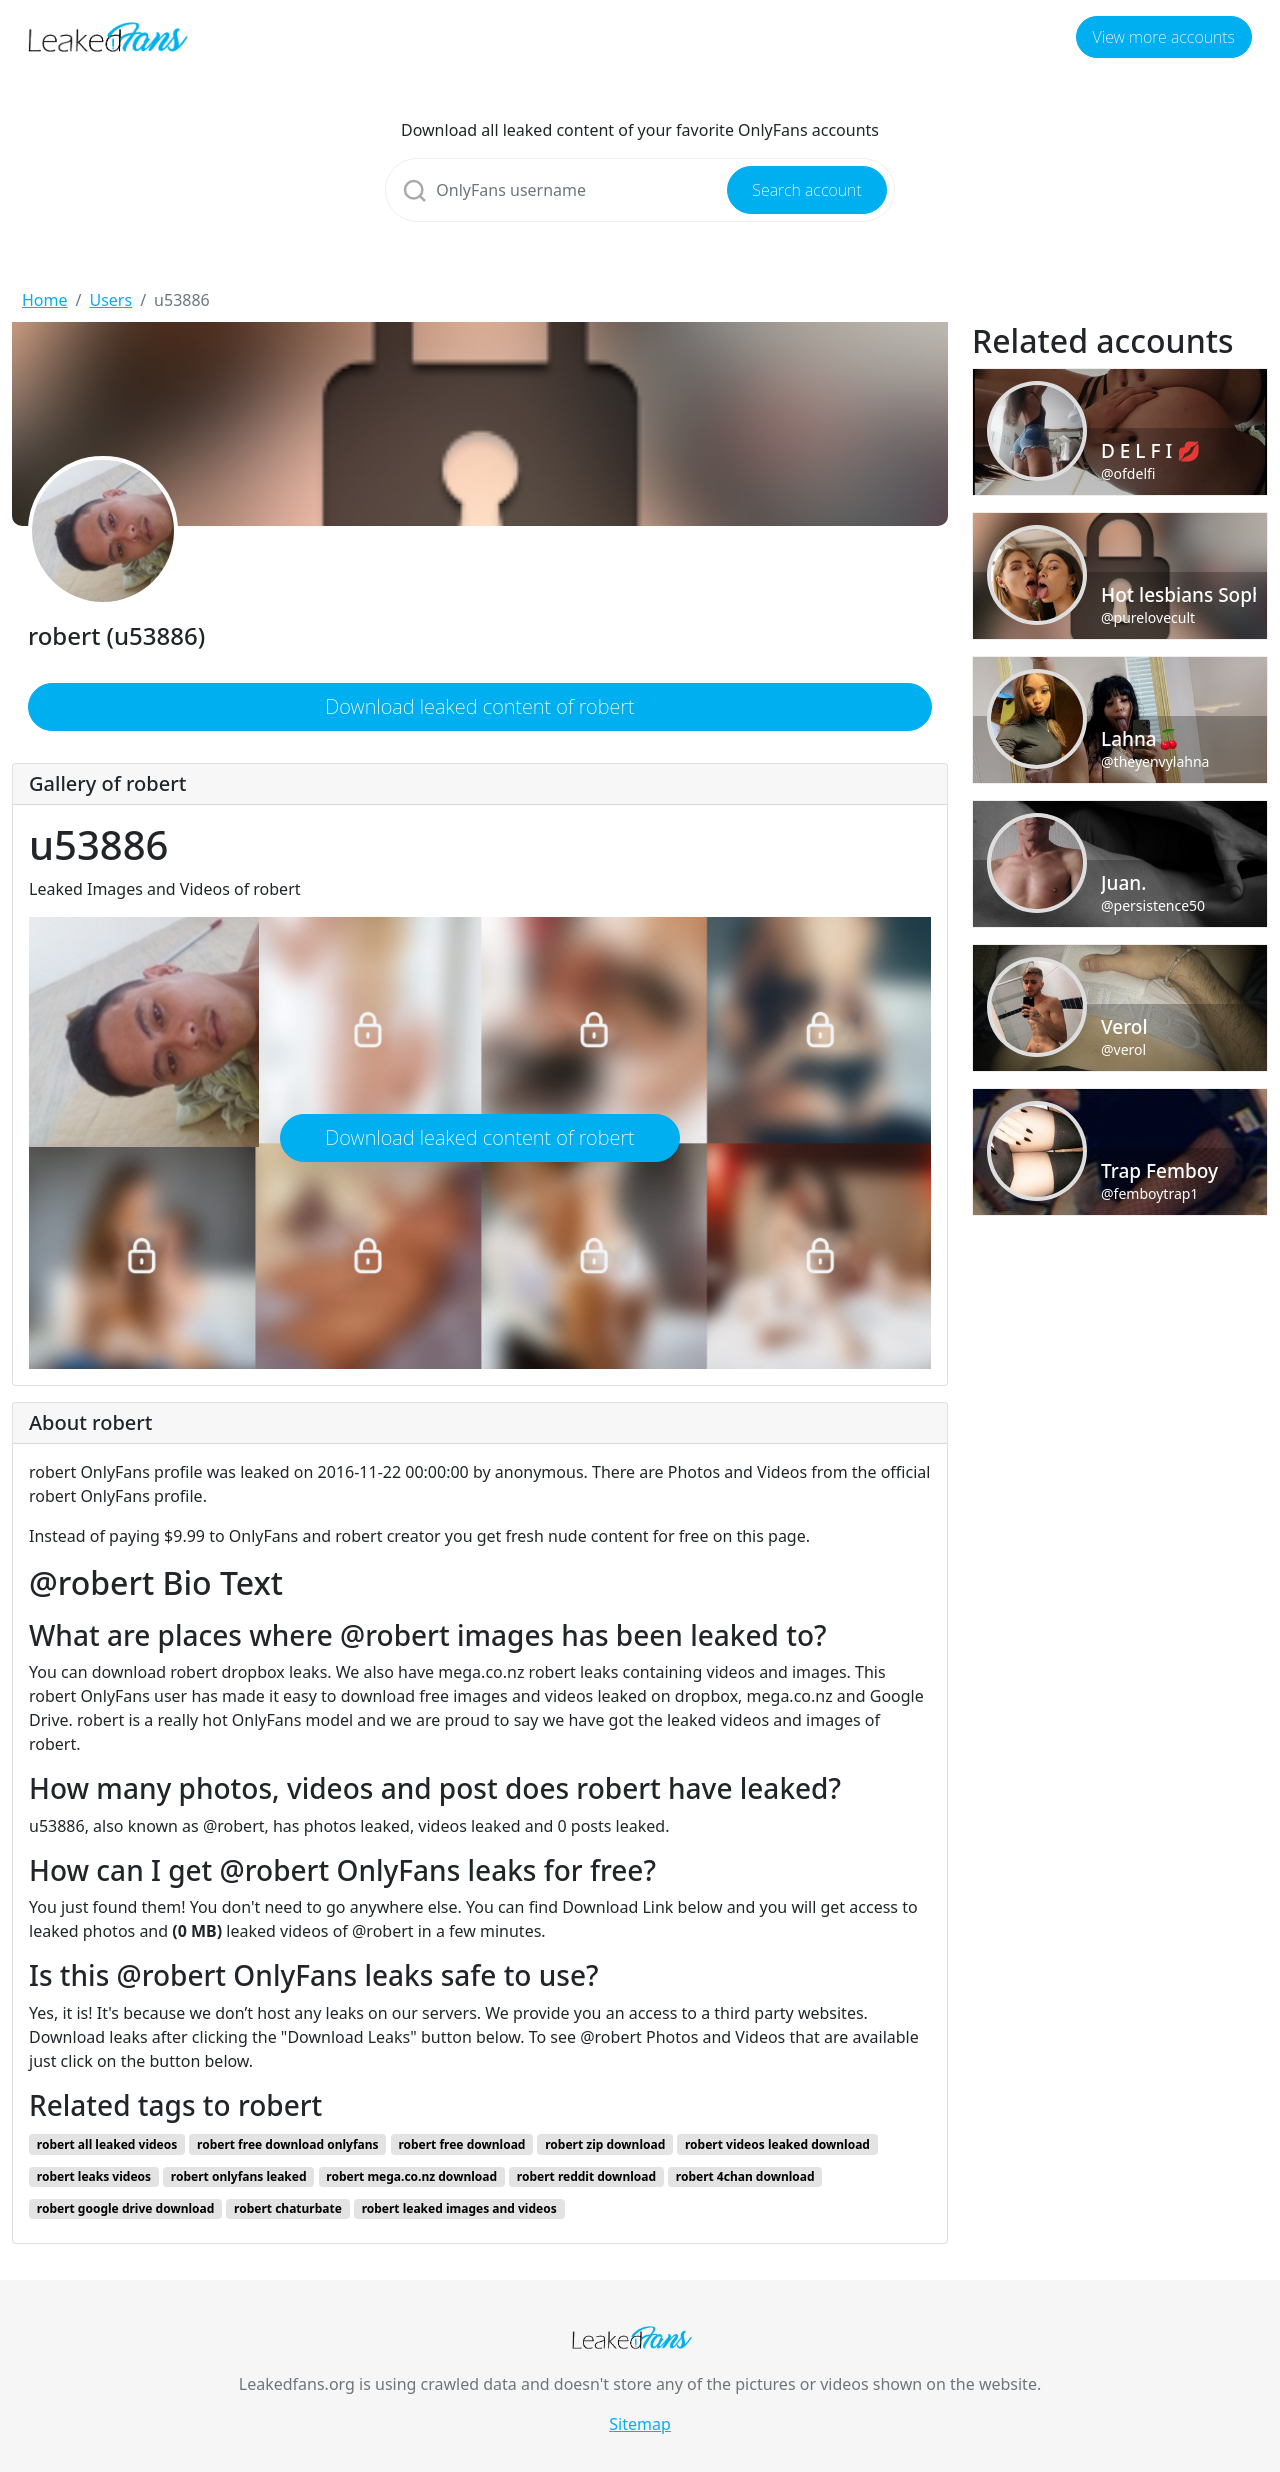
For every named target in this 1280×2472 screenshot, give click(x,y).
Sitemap (640, 2424)
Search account (806, 190)
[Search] (639, 190)
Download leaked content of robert (479, 706)
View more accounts (1164, 37)
